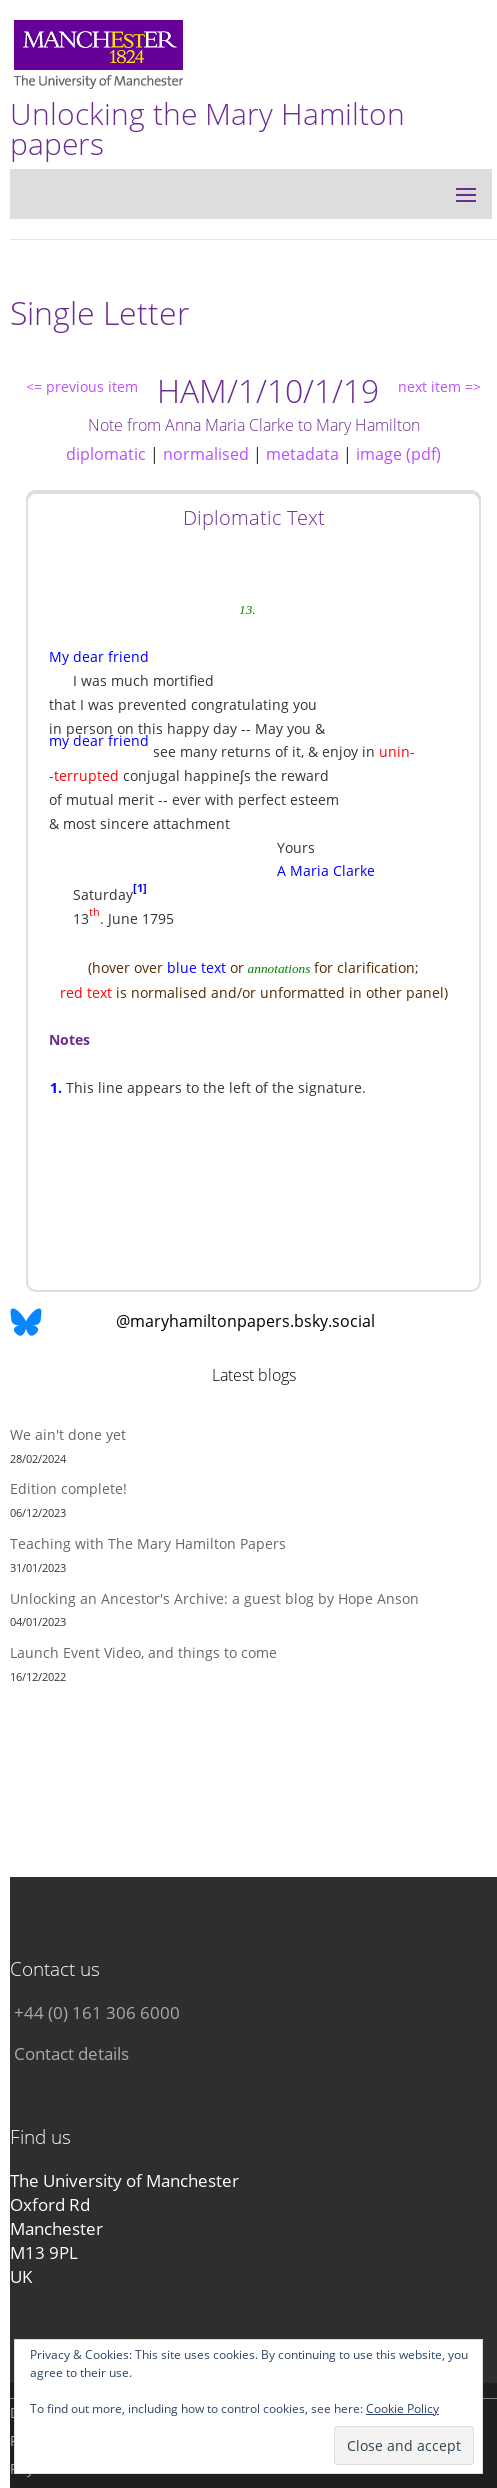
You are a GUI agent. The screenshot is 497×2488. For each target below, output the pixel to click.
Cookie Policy (402, 2408)
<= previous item (82, 386)
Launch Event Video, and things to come (143, 1652)
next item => (439, 386)
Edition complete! (68, 1488)
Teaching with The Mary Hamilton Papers (148, 1543)
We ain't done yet (68, 1434)
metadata (302, 454)
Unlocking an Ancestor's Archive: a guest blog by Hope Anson (214, 1598)
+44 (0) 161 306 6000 (97, 2012)
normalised (206, 454)
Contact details (71, 2053)
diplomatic (106, 454)
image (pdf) (398, 454)
